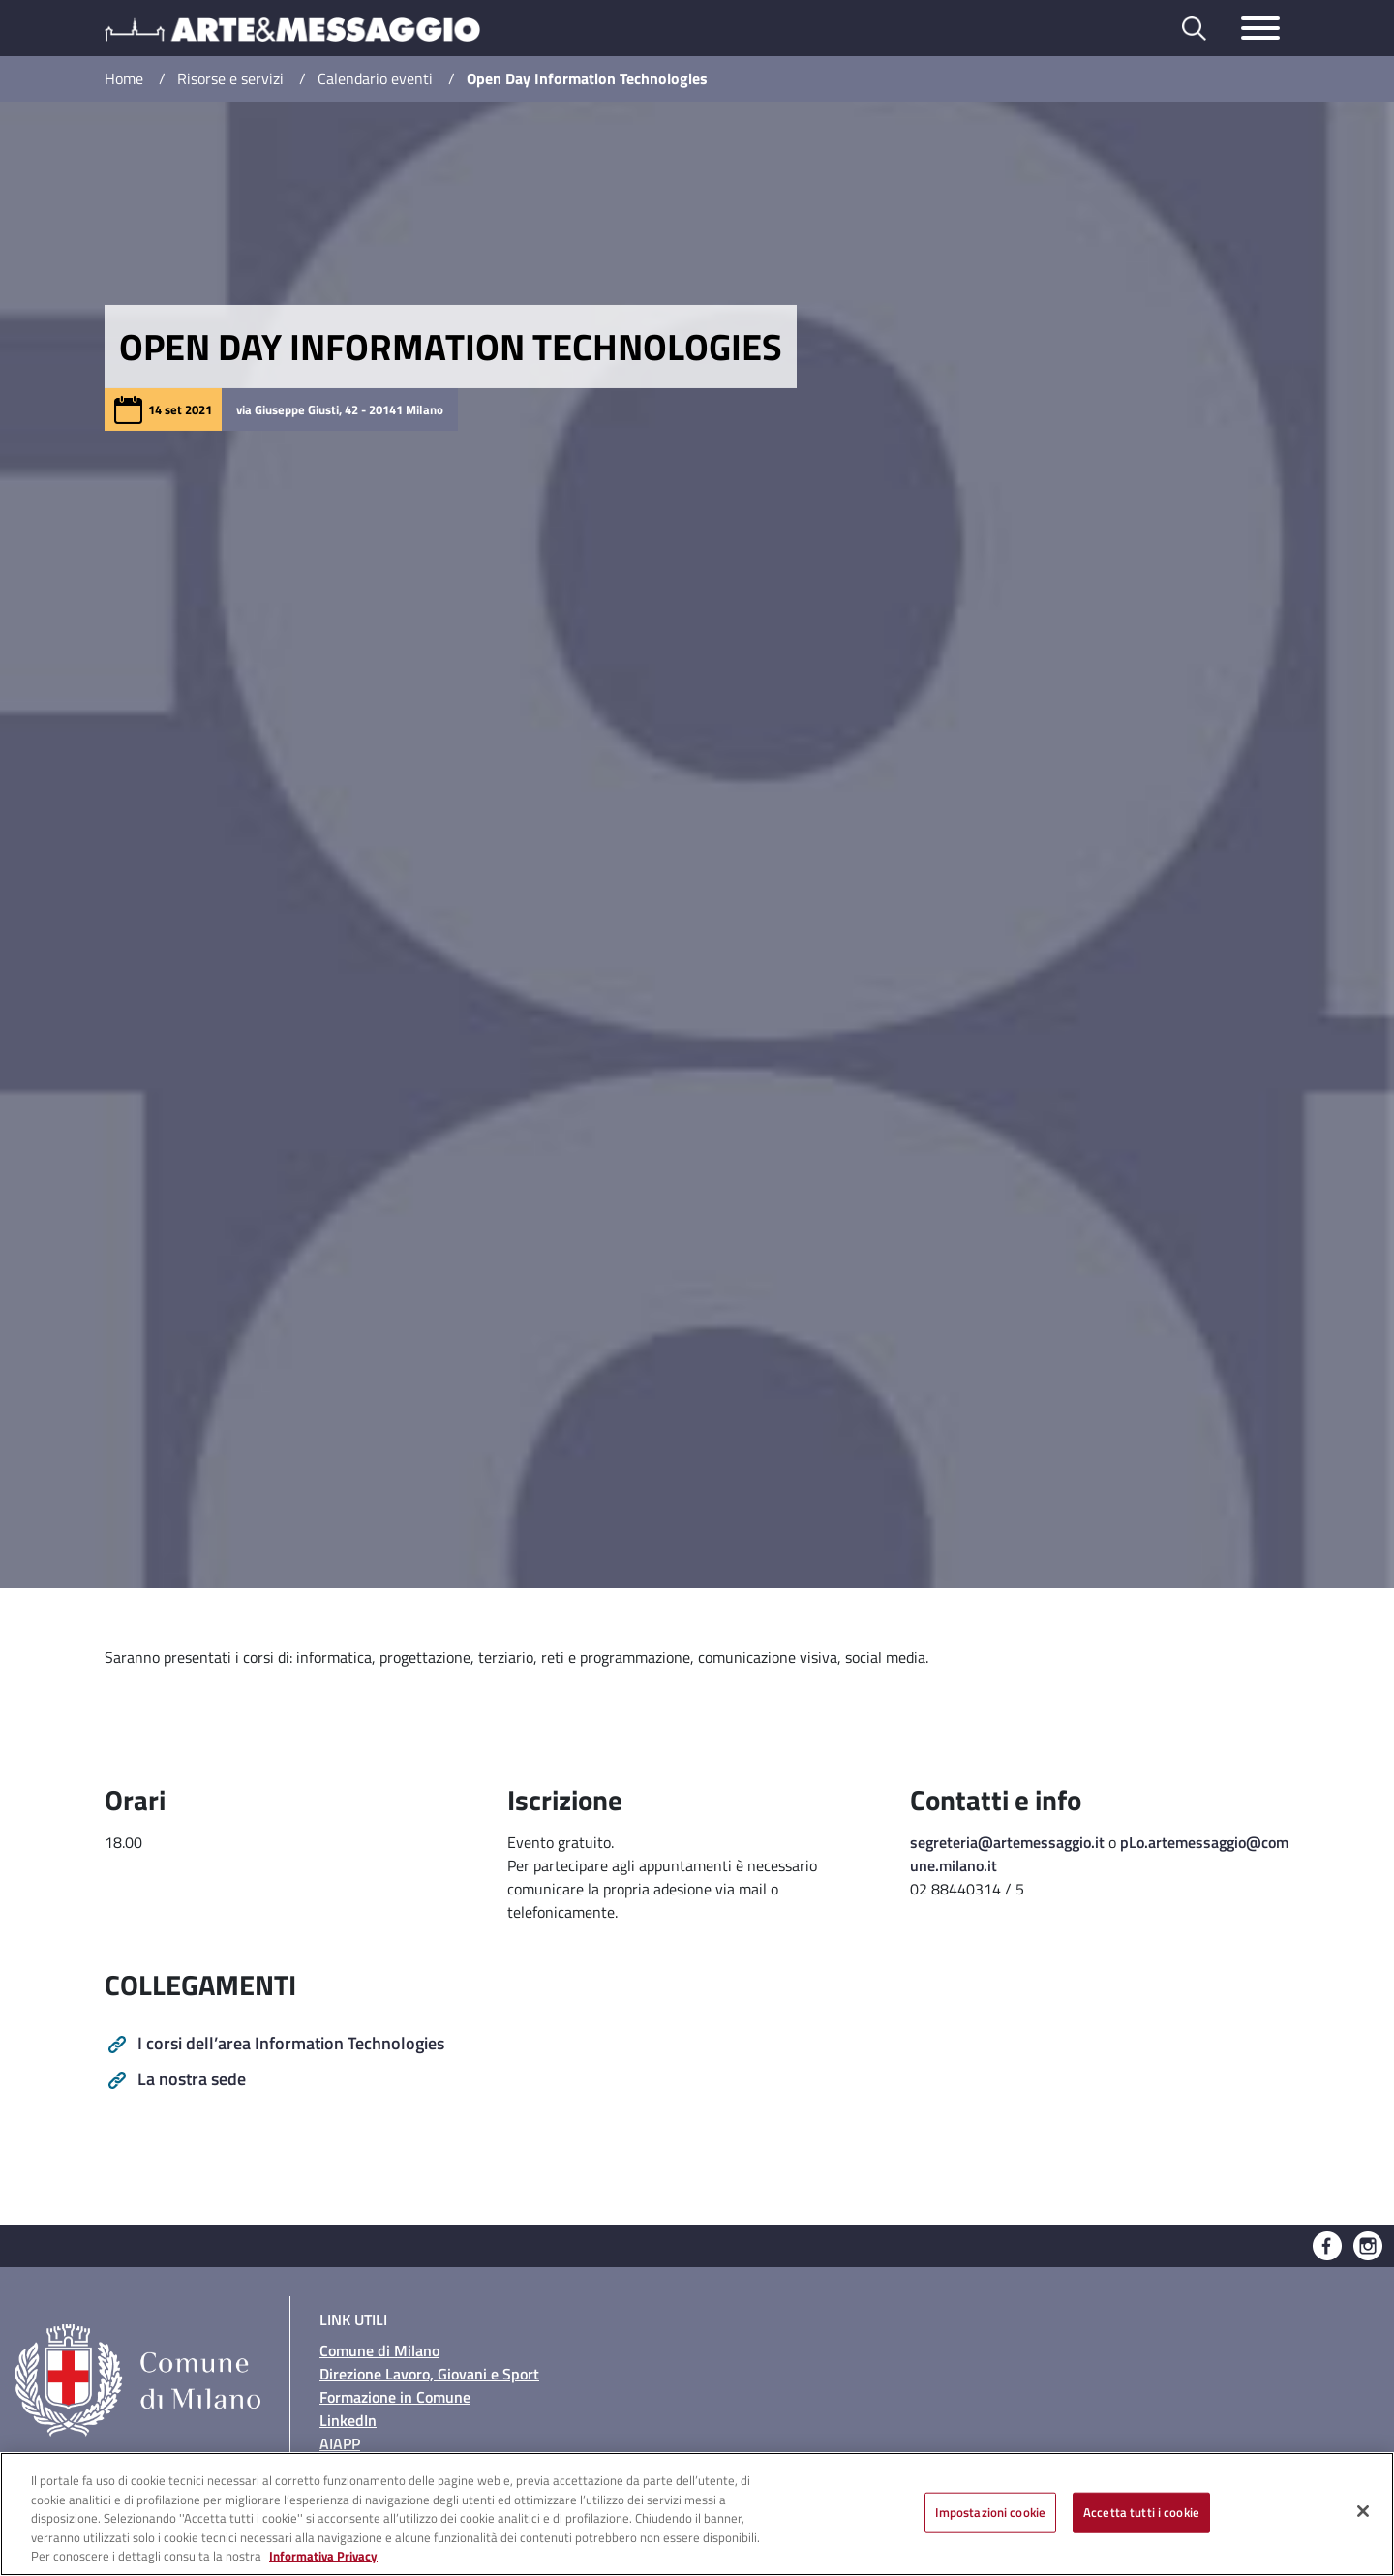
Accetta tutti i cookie (1141, 2512)
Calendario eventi (375, 78)
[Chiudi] (1363, 2511)
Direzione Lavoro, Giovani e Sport (429, 2373)
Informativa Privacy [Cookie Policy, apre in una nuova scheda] (323, 2555)
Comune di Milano (379, 2350)
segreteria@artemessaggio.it (1007, 1842)
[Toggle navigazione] (1260, 28)
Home (124, 78)
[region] (697, 2514)
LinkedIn (348, 2420)
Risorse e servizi (230, 78)
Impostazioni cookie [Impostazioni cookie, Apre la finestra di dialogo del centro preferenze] (990, 2512)
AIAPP (339, 2443)
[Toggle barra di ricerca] (1194, 28)
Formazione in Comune (394, 2397)
